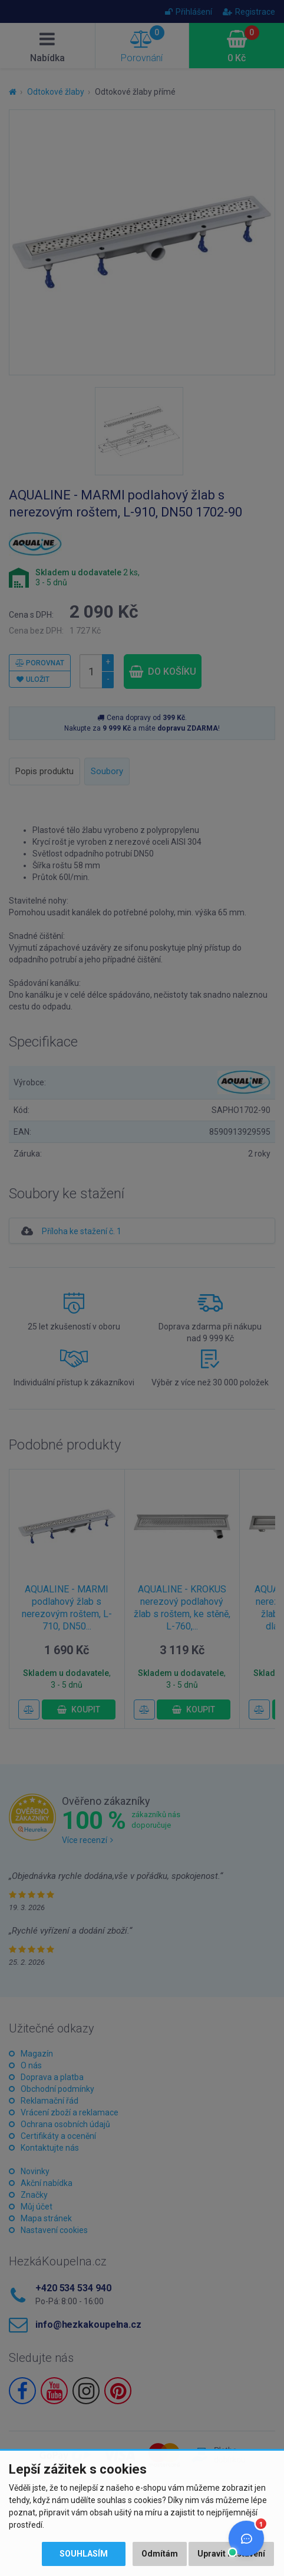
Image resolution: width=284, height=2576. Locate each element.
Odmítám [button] (159, 2553)
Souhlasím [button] (84, 2553)
